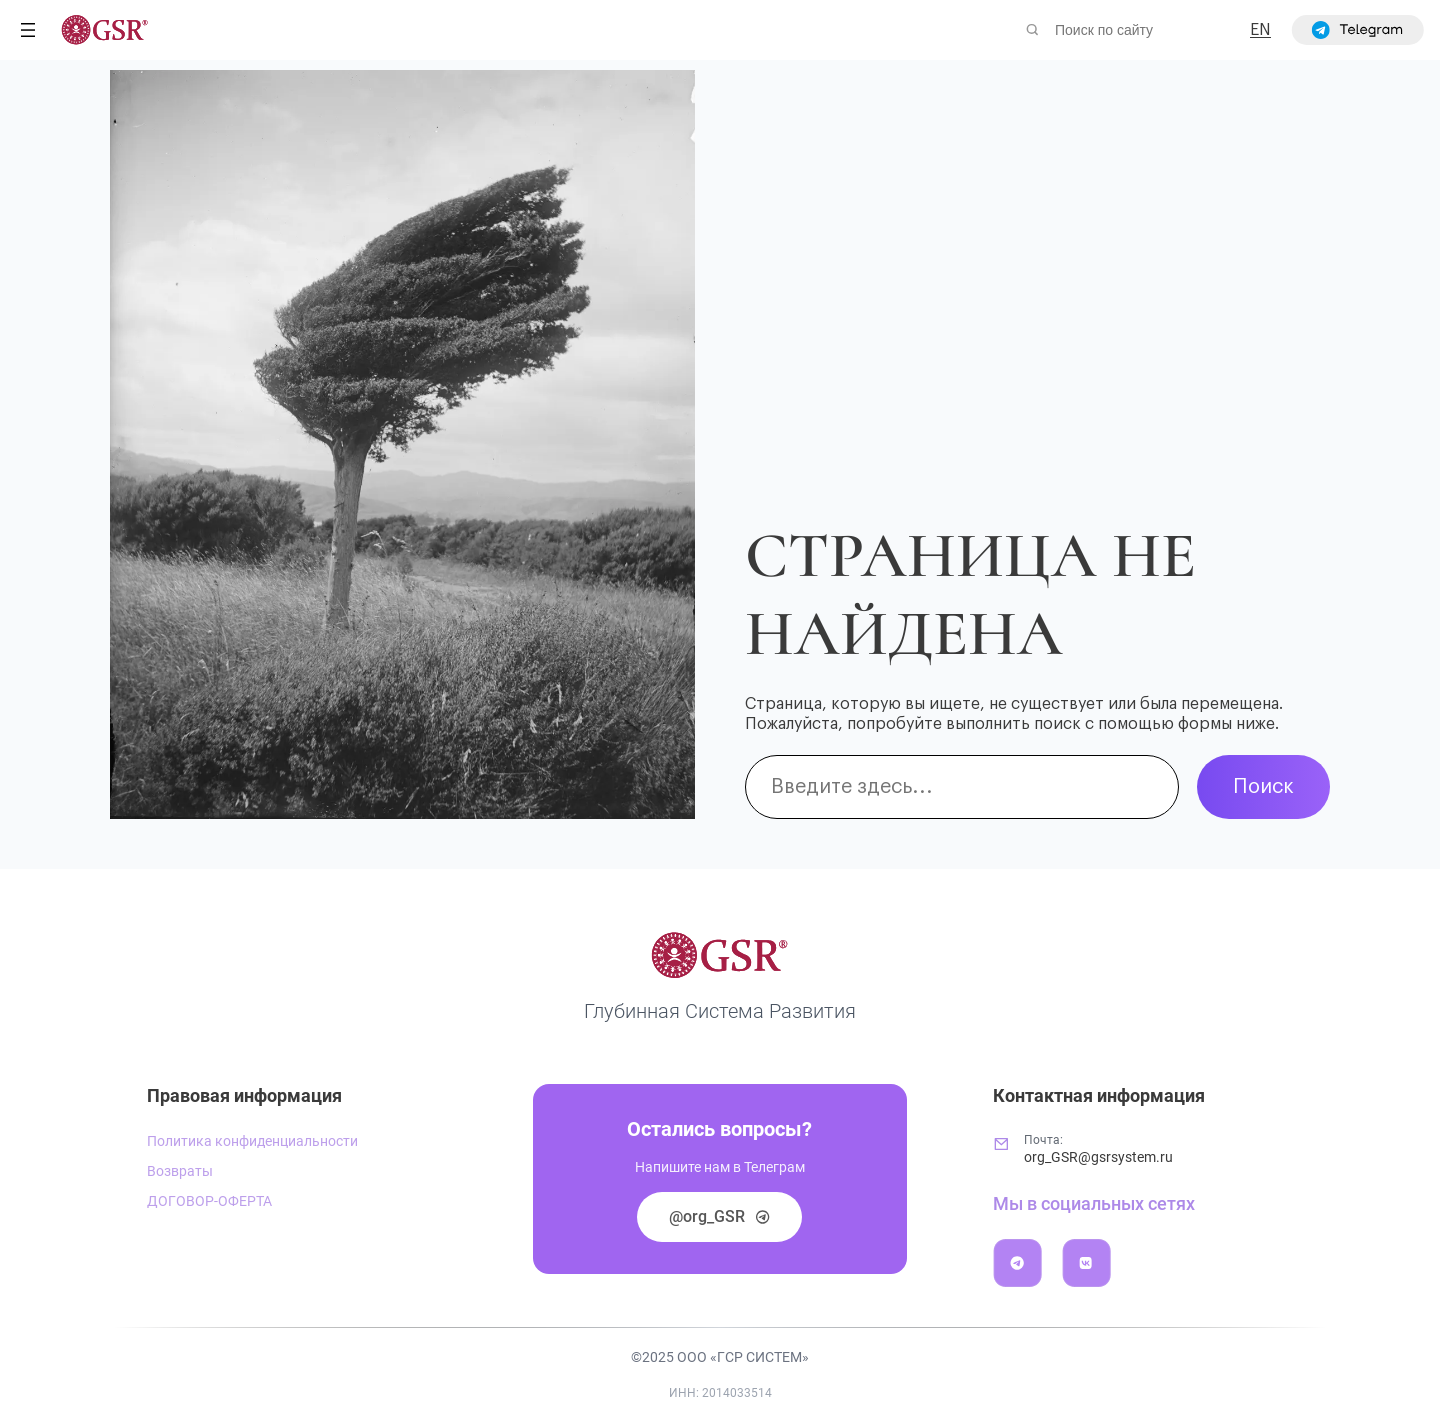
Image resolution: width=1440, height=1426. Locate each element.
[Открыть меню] (28, 30)
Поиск (1263, 787)
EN (1260, 30)
